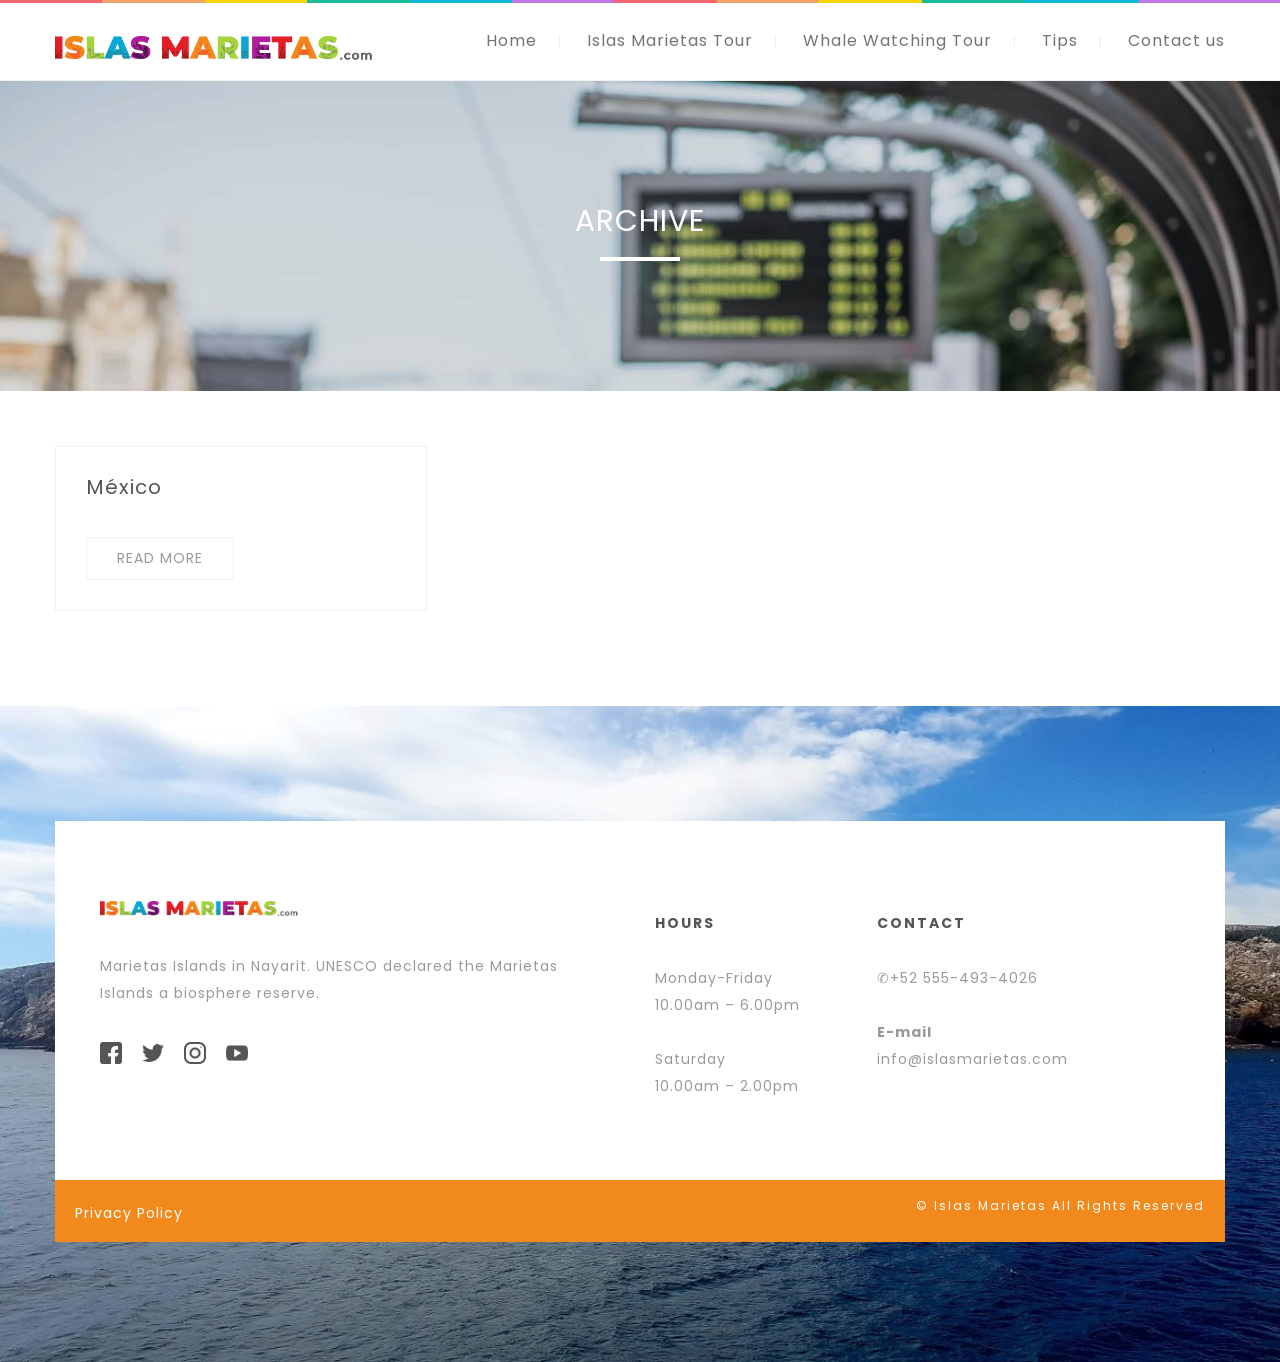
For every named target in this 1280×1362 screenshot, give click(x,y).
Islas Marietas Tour (670, 40)
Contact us (1176, 40)
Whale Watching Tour (897, 40)
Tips (1060, 40)
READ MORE (160, 558)
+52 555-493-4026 (964, 978)
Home (511, 40)
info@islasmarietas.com (972, 1059)
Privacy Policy (129, 1213)
